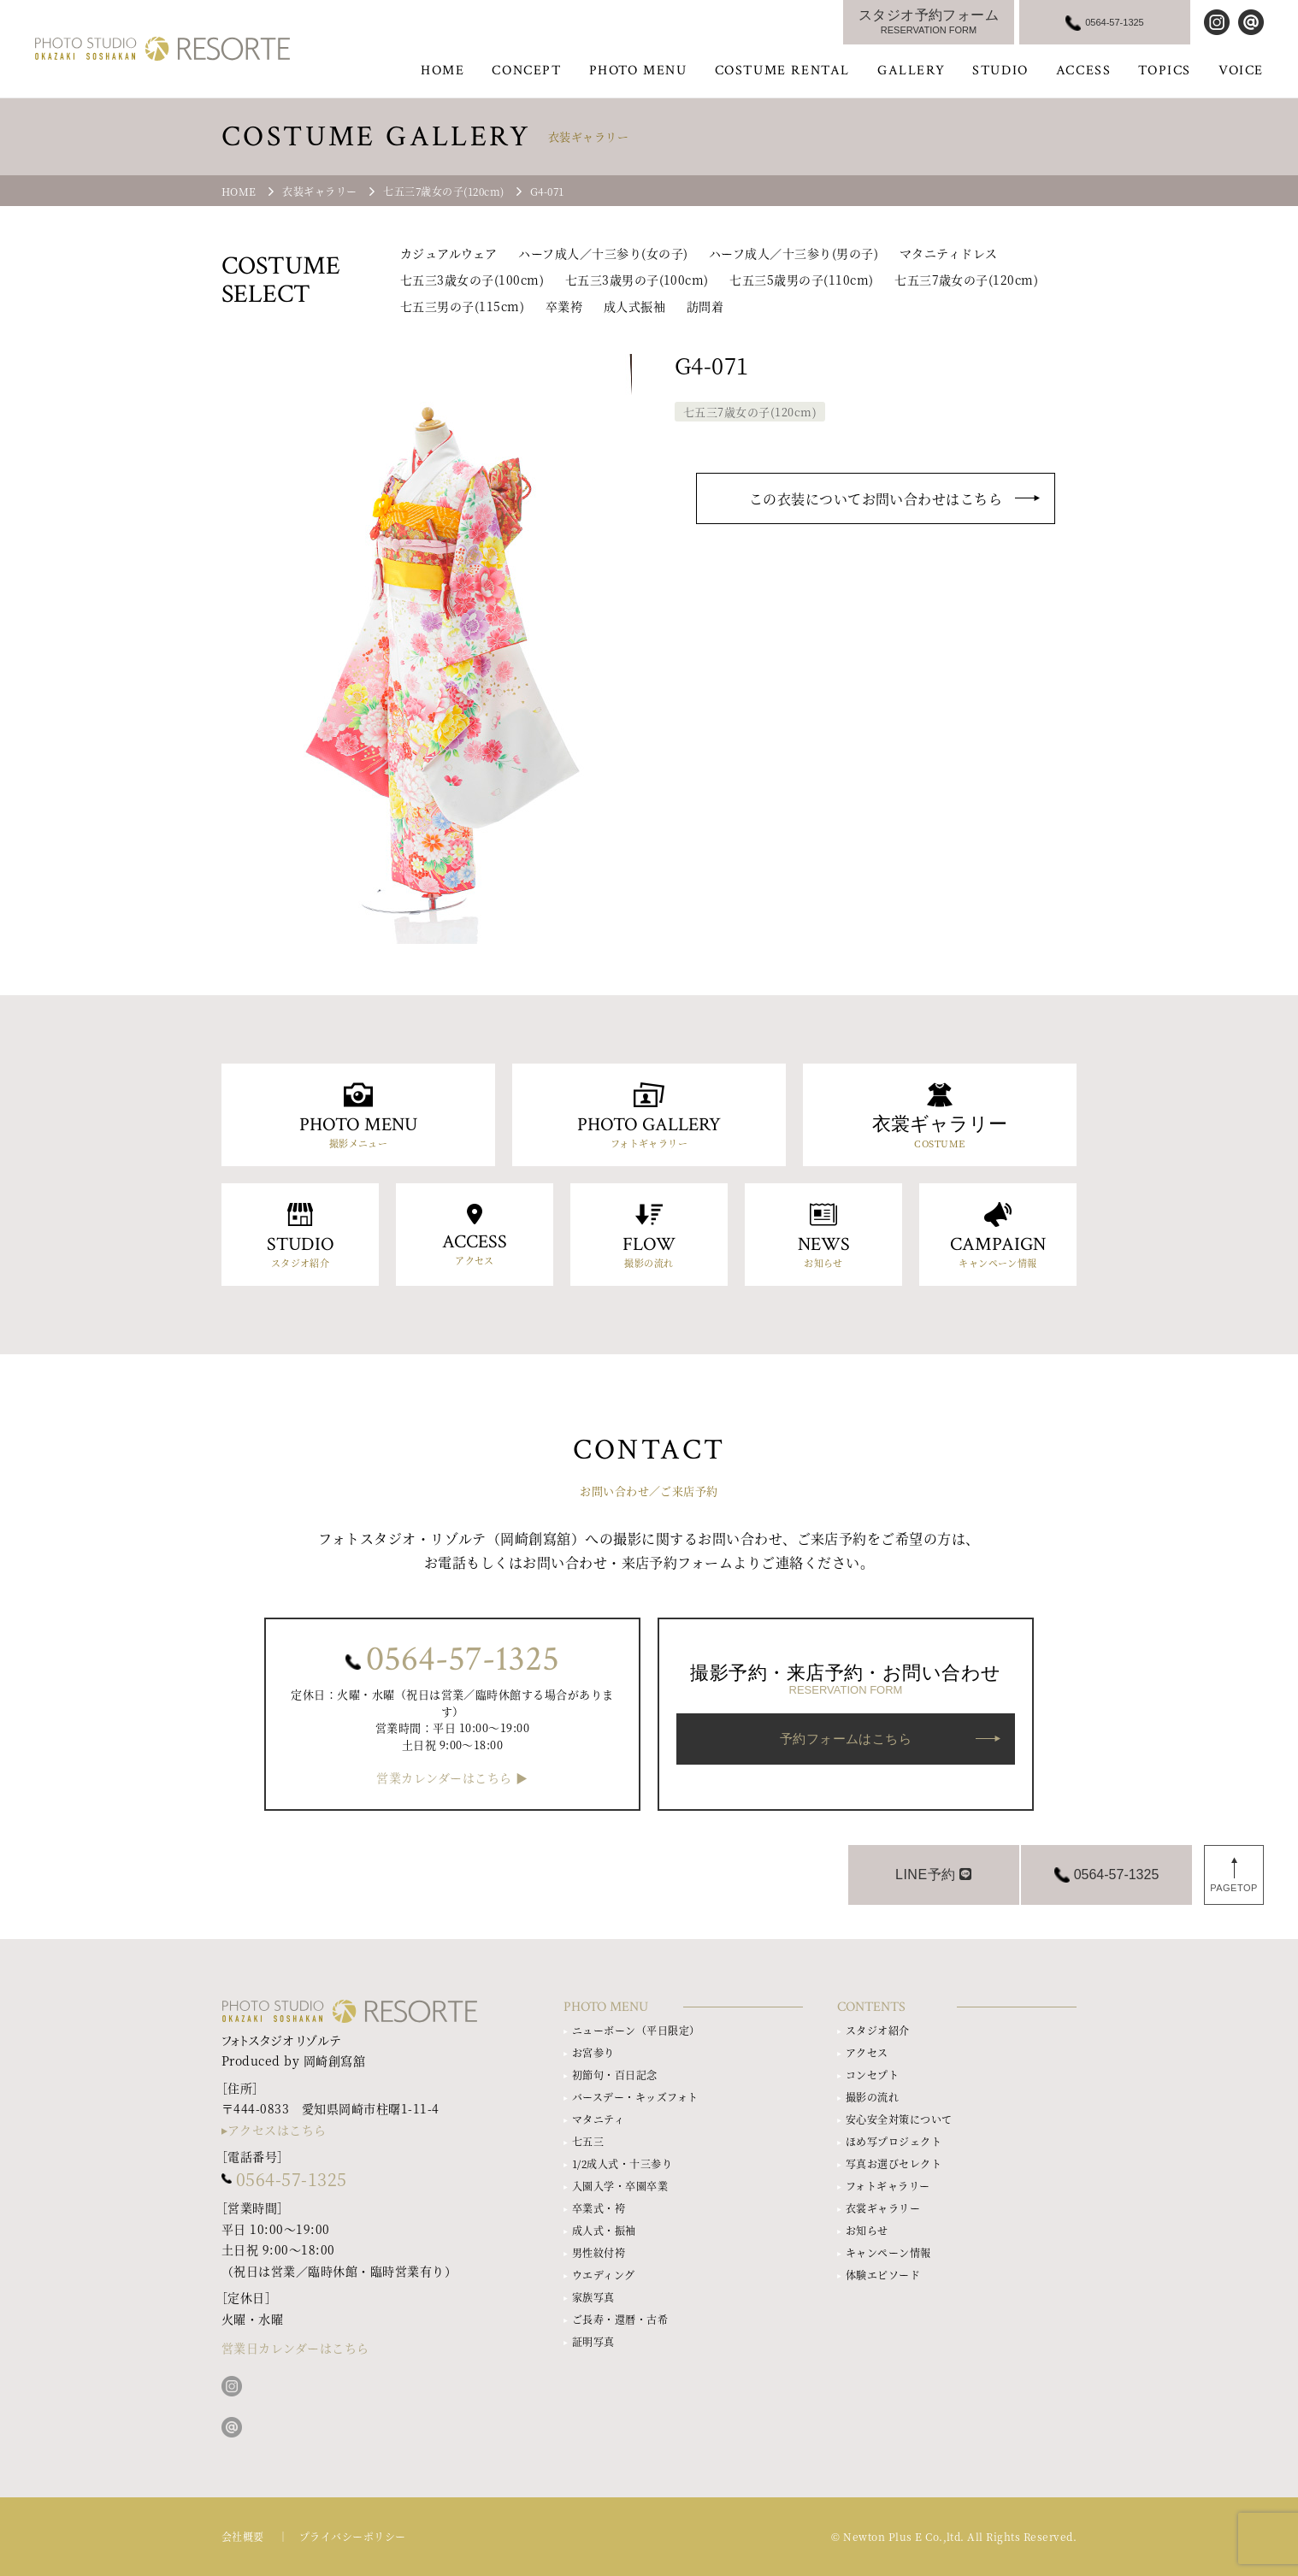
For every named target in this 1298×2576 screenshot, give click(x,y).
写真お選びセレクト (893, 2163)
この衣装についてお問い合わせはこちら (876, 499)
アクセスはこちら (277, 2129)
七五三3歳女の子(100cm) (472, 279)
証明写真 (593, 2341)
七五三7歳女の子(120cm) (966, 279)
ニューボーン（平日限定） (636, 2030)
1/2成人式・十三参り (622, 2163)
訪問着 (705, 306)
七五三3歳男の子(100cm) (637, 279)
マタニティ (598, 2119)
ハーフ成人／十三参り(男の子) (793, 253)
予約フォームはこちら (846, 1738)
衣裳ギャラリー (883, 2208)
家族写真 (593, 2297)
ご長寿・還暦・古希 (620, 2319)
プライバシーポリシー (352, 2536)
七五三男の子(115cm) (462, 306)
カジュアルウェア (449, 253)
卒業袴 (564, 306)
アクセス (867, 2052)
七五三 (588, 2141)
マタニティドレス (949, 253)
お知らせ (867, 2230)
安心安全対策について (899, 2119)
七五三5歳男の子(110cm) (801, 279)
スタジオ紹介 (878, 2030)
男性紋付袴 (598, 2252)
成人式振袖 (634, 306)
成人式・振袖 (604, 2230)
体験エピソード (883, 2274)
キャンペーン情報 (888, 2252)
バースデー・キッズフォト (635, 2097)
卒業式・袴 (598, 2208)
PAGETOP (1234, 1888)
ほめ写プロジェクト (893, 2141)
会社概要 (242, 2536)
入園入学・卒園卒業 (620, 2185)
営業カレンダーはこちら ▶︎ (452, 1778)
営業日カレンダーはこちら (295, 2347)
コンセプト (872, 2074)
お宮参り (593, 2052)
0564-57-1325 (462, 1659)
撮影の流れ (872, 2097)
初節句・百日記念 (615, 2074)
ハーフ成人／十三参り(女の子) (602, 253)
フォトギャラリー (888, 2185)
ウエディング (603, 2274)
